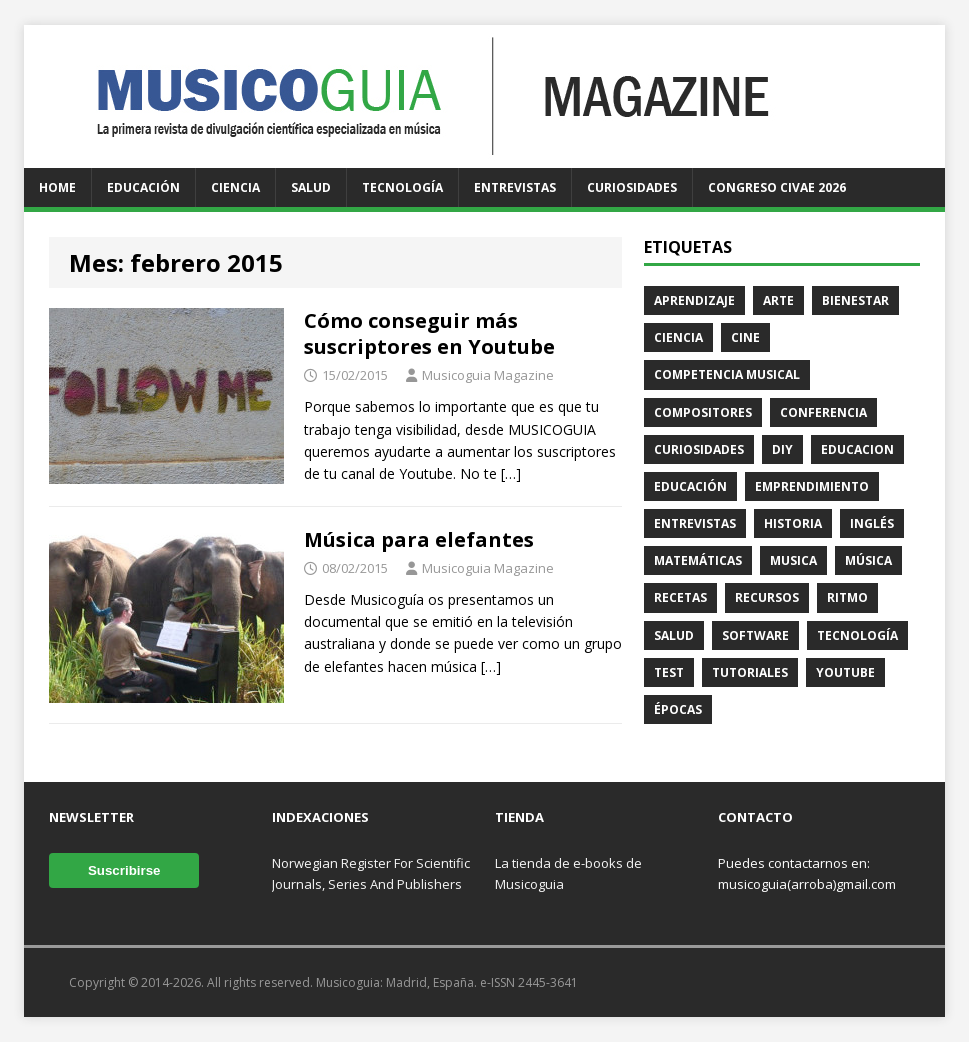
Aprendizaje (694, 300)
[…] (511, 473)
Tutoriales (750, 672)
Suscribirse (124, 870)
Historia (793, 523)
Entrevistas (515, 187)
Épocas (678, 709)
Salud (311, 187)
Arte (778, 300)
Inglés (872, 523)
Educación (143, 187)
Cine (745, 337)
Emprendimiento (812, 486)
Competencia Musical (727, 374)
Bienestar (855, 300)
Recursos (767, 597)
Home (57, 187)
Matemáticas (698, 560)
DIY (782, 449)
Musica (793, 560)
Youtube (845, 672)
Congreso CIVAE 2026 (777, 187)
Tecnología (402, 187)
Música (868, 560)
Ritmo (847, 597)
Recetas (680, 597)
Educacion (857, 449)
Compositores (703, 412)
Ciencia (235, 187)
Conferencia (823, 412)
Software (755, 635)
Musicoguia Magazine (488, 375)
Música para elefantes (419, 539)
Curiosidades (632, 187)
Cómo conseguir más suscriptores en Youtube (429, 333)
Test (669, 672)
